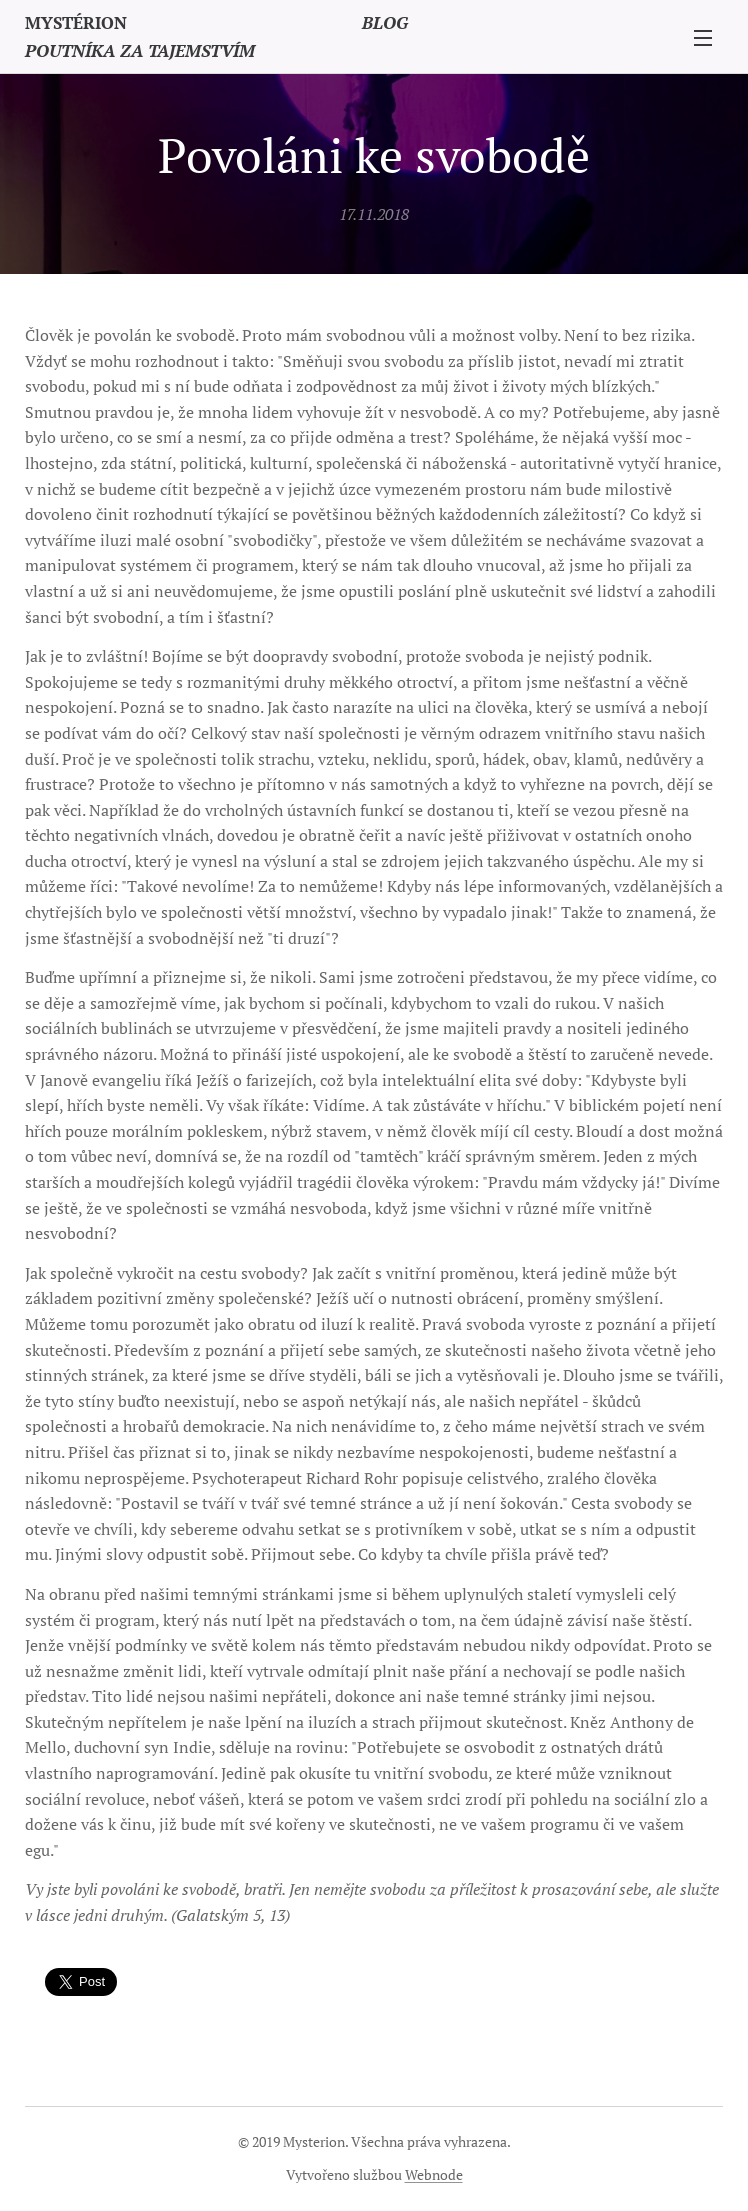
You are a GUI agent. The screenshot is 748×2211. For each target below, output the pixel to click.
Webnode (434, 2174)
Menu (703, 38)
